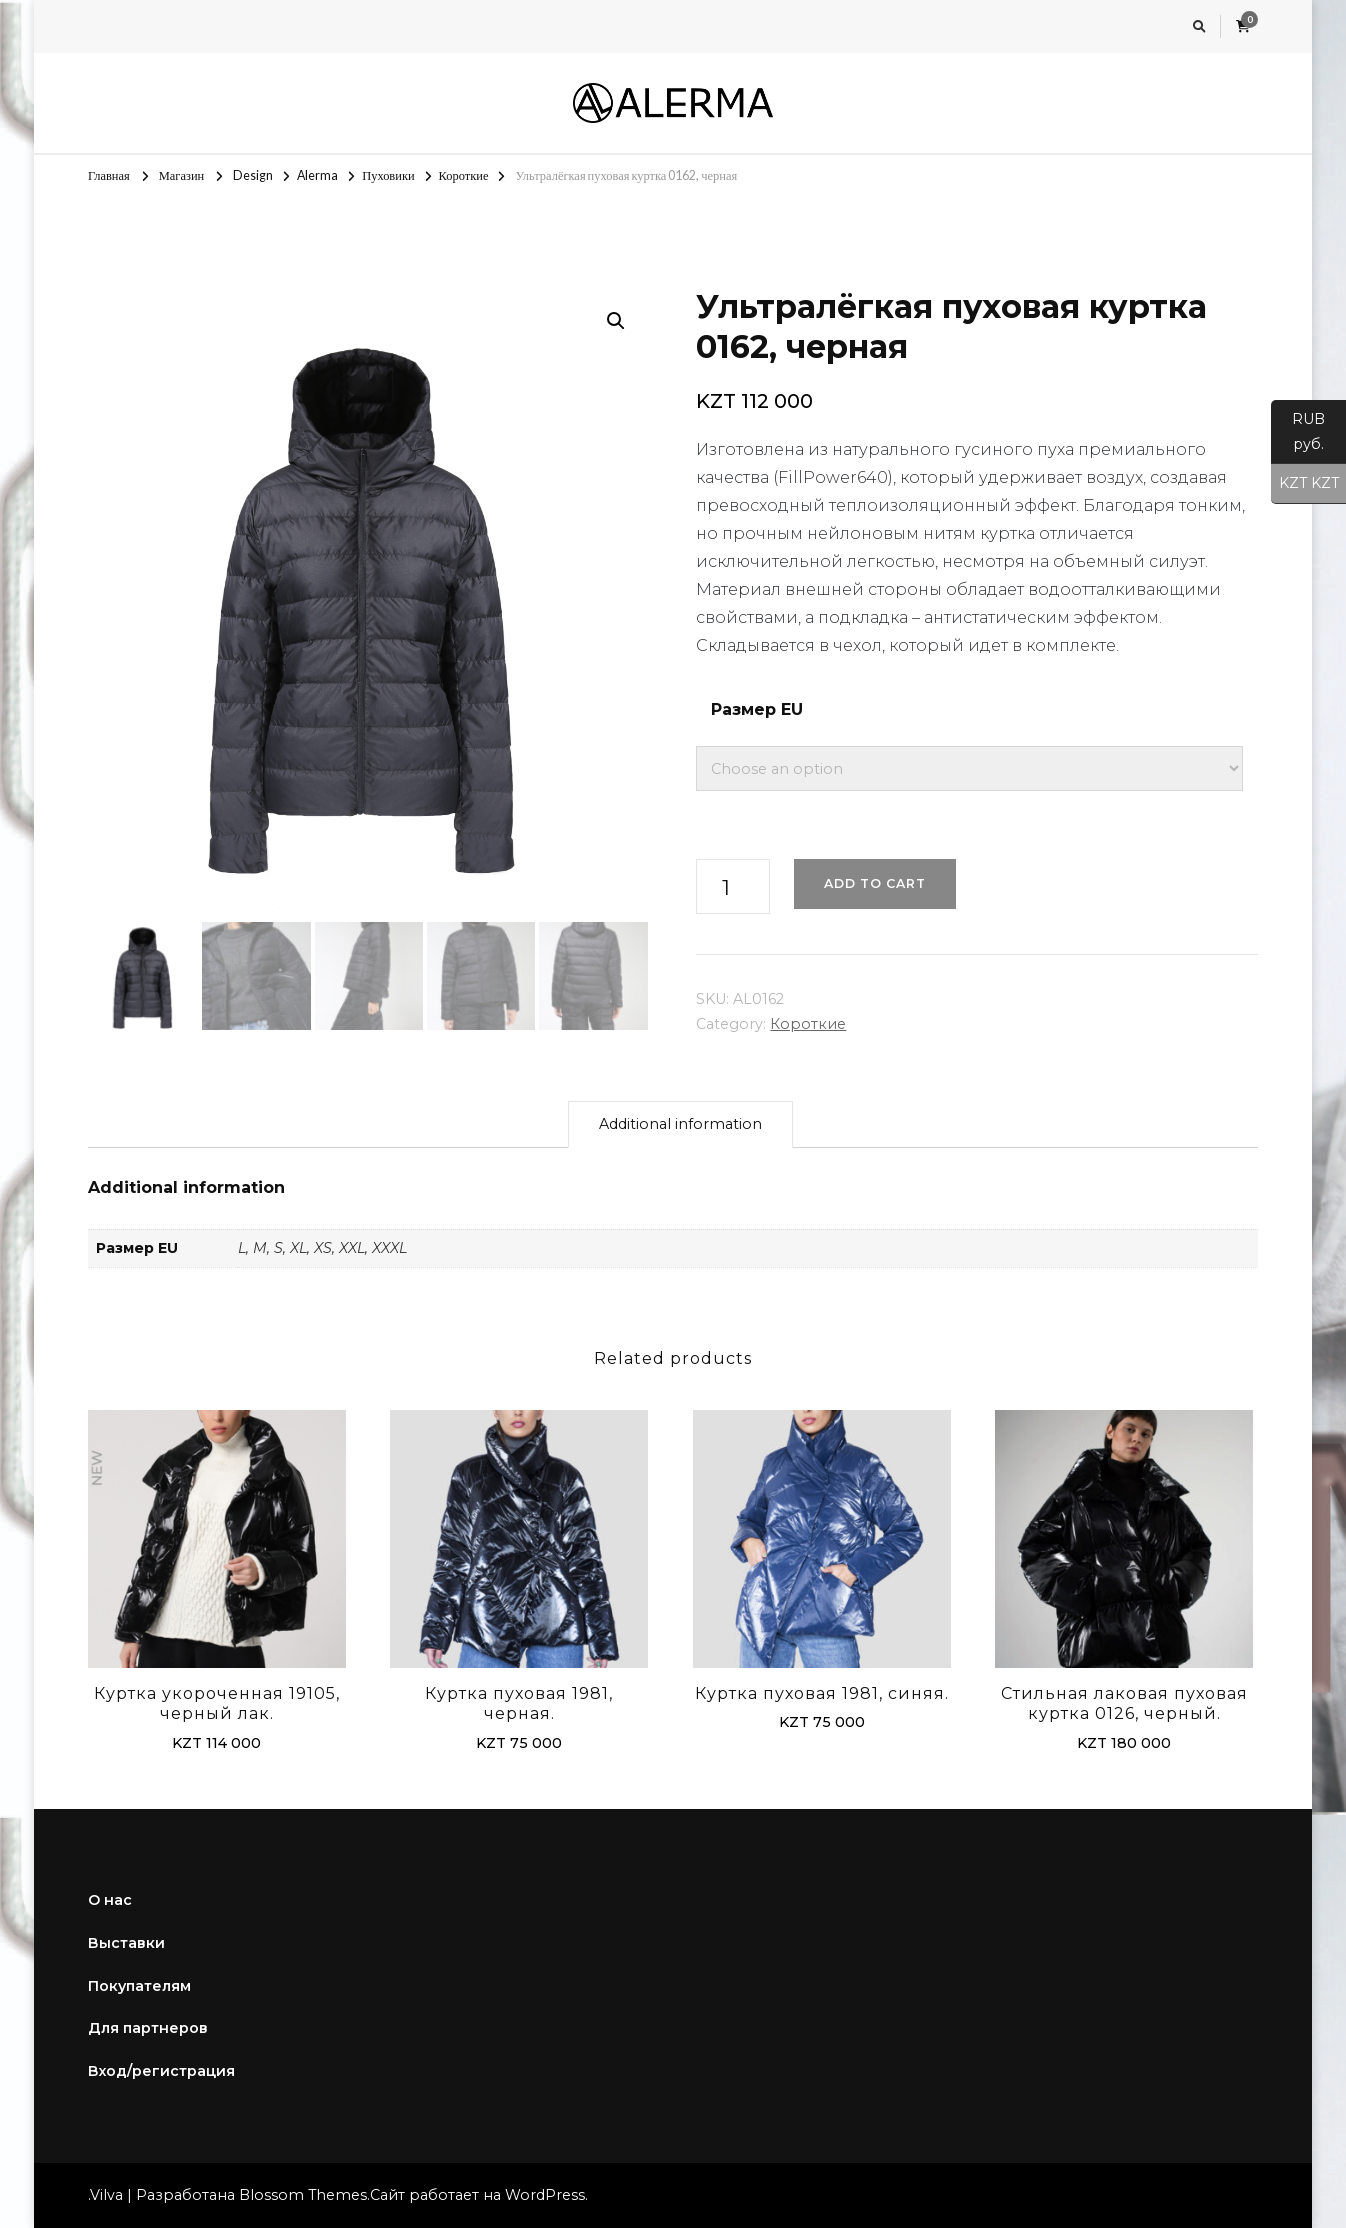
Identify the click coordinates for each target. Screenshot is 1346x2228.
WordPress (545, 2195)
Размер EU (757, 709)
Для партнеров (148, 2028)
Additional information (680, 1124)
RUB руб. (1298, 437)
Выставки (126, 1943)
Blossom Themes (303, 2195)
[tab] (680, 1124)
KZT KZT (1305, 484)
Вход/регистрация (161, 2071)
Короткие (808, 1024)
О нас (110, 1900)
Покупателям (139, 1986)
